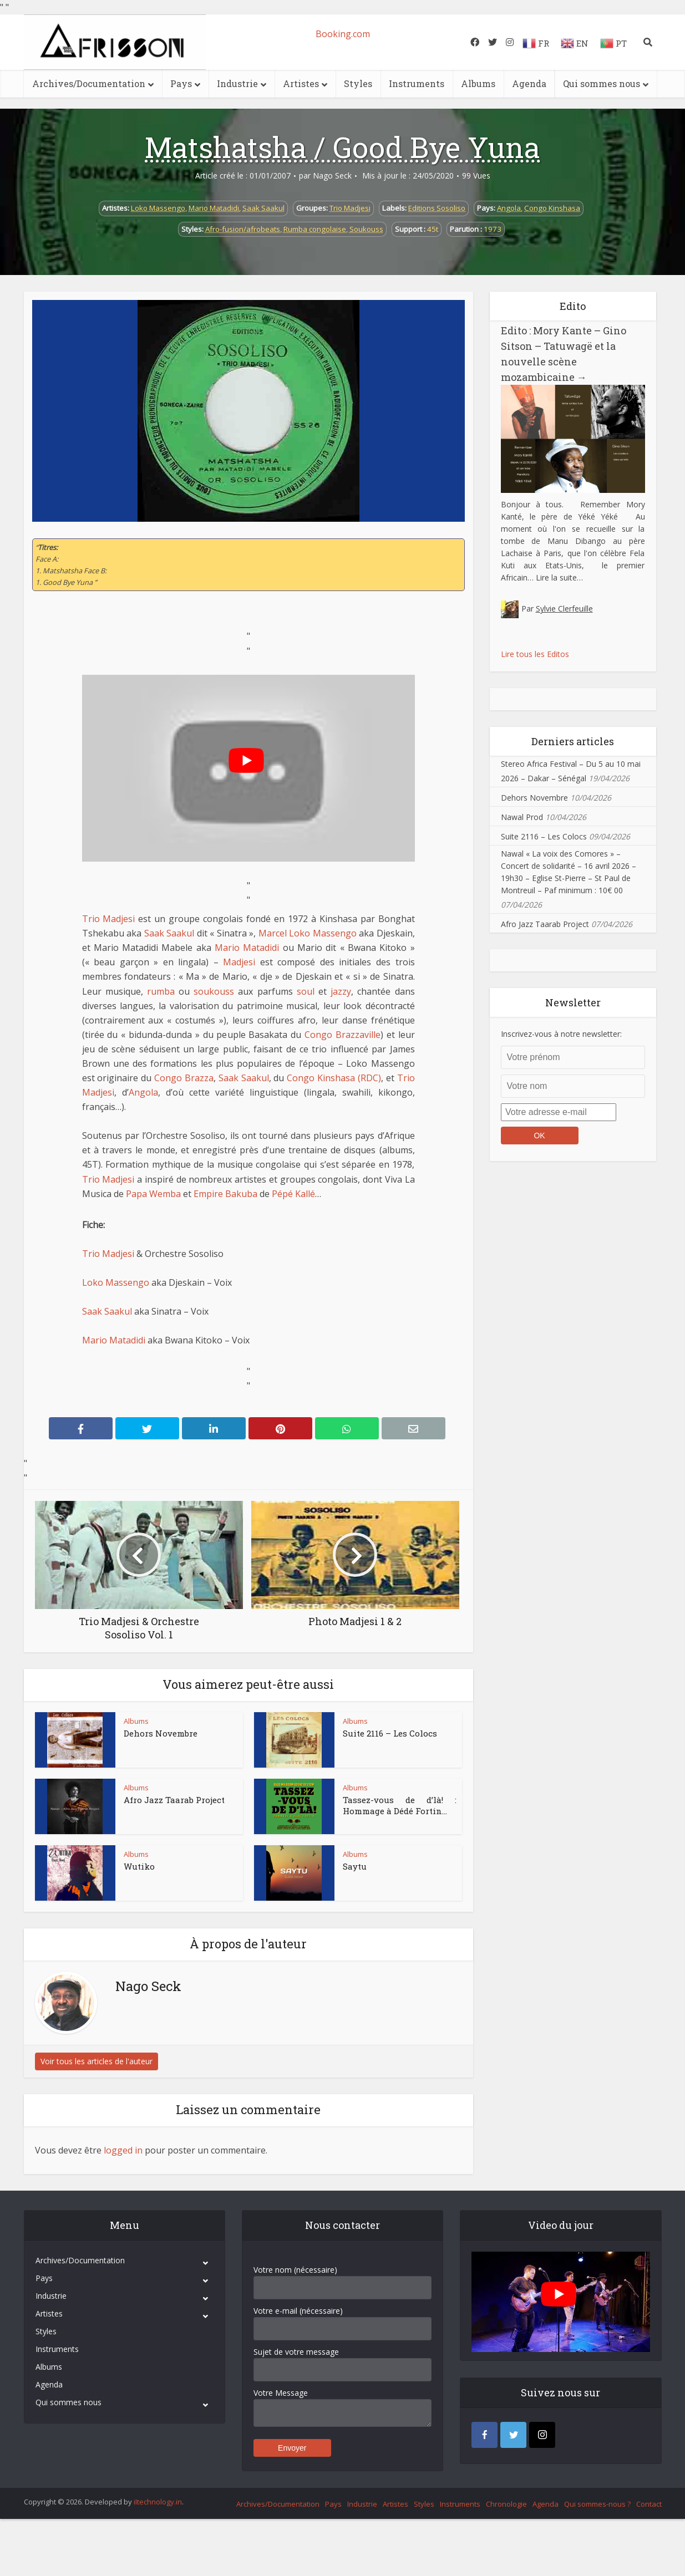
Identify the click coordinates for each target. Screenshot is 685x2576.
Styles (358, 83)
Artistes (301, 83)
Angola (509, 208)
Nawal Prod (522, 817)
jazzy (341, 991)
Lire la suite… (559, 577)
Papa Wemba (153, 1194)
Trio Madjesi (350, 208)
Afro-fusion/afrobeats (242, 229)
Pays (181, 83)
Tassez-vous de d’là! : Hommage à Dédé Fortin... (399, 1805)
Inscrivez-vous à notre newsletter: (561, 1034)
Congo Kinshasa (552, 208)
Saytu (355, 1866)
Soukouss (366, 229)
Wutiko (139, 1866)
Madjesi (239, 962)
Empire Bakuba (225, 1194)
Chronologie (506, 2504)
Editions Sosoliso (436, 208)
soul (305, 991)
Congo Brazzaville (342, 1035)
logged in (123, 2150)
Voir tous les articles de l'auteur (96, 2061)
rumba (161, 991)
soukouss (214, 991)
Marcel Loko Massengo (307, 933)
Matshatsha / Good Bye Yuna (342, 147)
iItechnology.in (158, 2502)
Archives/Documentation (88, 83)
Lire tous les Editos (535, 654)
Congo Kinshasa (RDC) (334, 1078)
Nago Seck (332, 176)
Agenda (529, 83)
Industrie (237, 83)
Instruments (416, 83)
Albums (478, 83)
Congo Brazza (184, 1078)
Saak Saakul (263, 208)
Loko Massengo (158, 208)
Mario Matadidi (214, 208)
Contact (649, 2504)
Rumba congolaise (314, 229)
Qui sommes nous (601, 83)
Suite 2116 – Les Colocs (390, 1733)
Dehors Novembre (160, 1733)
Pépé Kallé (293, 1194)
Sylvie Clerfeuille (564, 608)
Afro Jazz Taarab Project (174, 1799)
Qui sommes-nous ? (597, 2504)
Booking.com (343, 34)
